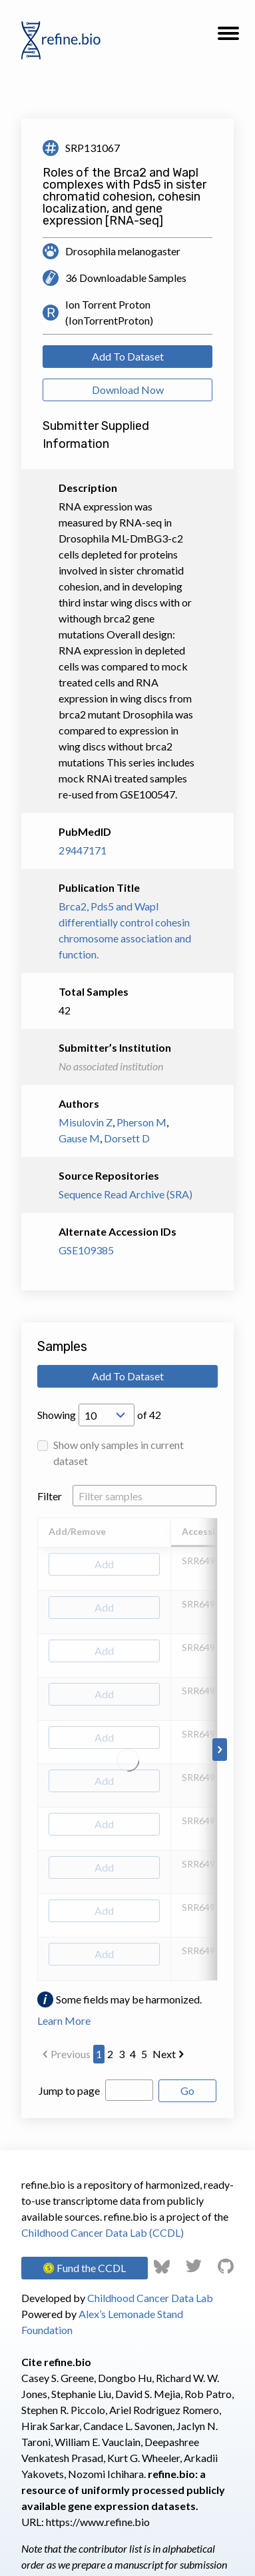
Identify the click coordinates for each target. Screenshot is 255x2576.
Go (187, 2090)
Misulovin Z (86, 1122)
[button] (228, 37)
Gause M (79, 1138)
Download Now (128, 389)
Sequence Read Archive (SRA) (125, 1194)
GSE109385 (86, 1250)
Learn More (64, 2020)
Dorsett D (127, 1138)
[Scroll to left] (35, 1749)
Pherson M (141, 1122)
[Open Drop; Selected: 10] (106, 1415)
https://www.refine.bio (98, 2521)
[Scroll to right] (219, 1749)
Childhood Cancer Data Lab (150, 2297)
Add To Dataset (128, 356)
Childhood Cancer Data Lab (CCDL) (102, 2232)
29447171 (83, 850)
